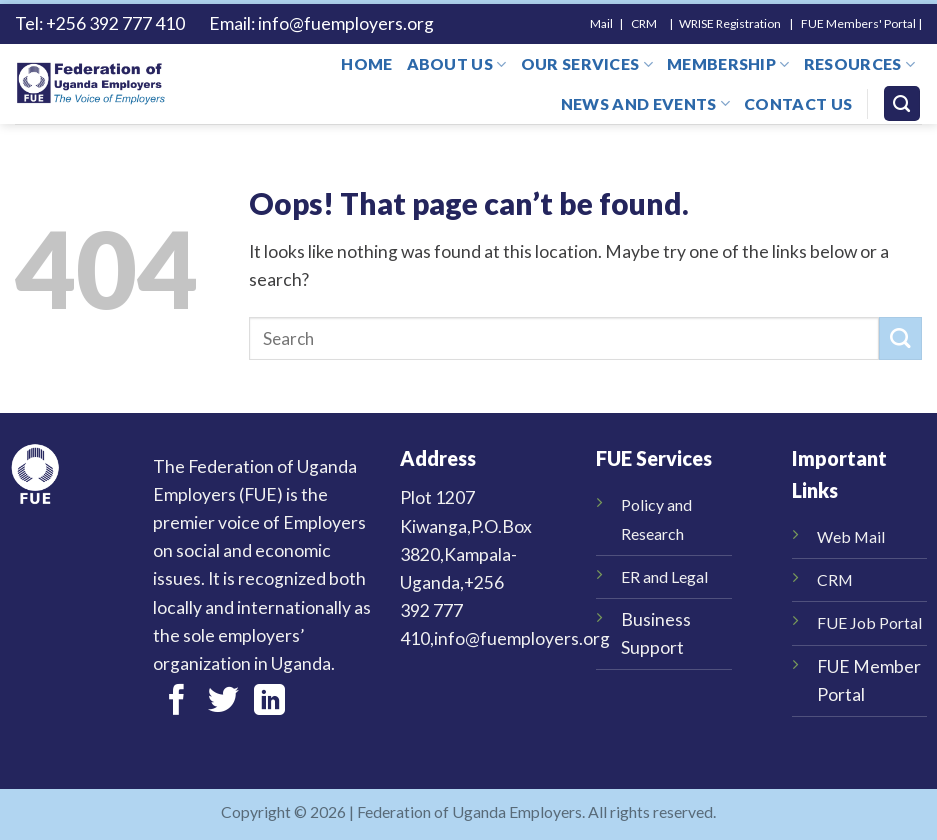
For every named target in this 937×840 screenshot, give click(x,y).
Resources (859, 64)
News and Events (645, 104)
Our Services (587, 64)
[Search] (902, 104)
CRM (835, 579)
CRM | (654, 23)
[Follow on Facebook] (176, 702)
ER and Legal (664, 576)
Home (366, 63)
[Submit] (900, 338)
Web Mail (851, 536)
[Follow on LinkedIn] (269, 702)
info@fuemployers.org (347, 23)
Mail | (610, 23)
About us (457, 64)
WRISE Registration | (739, 23)
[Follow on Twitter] (223, 702)
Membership (728, 64)
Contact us (798, 103)
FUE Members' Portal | (861, 23)
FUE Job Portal (869, 622)
